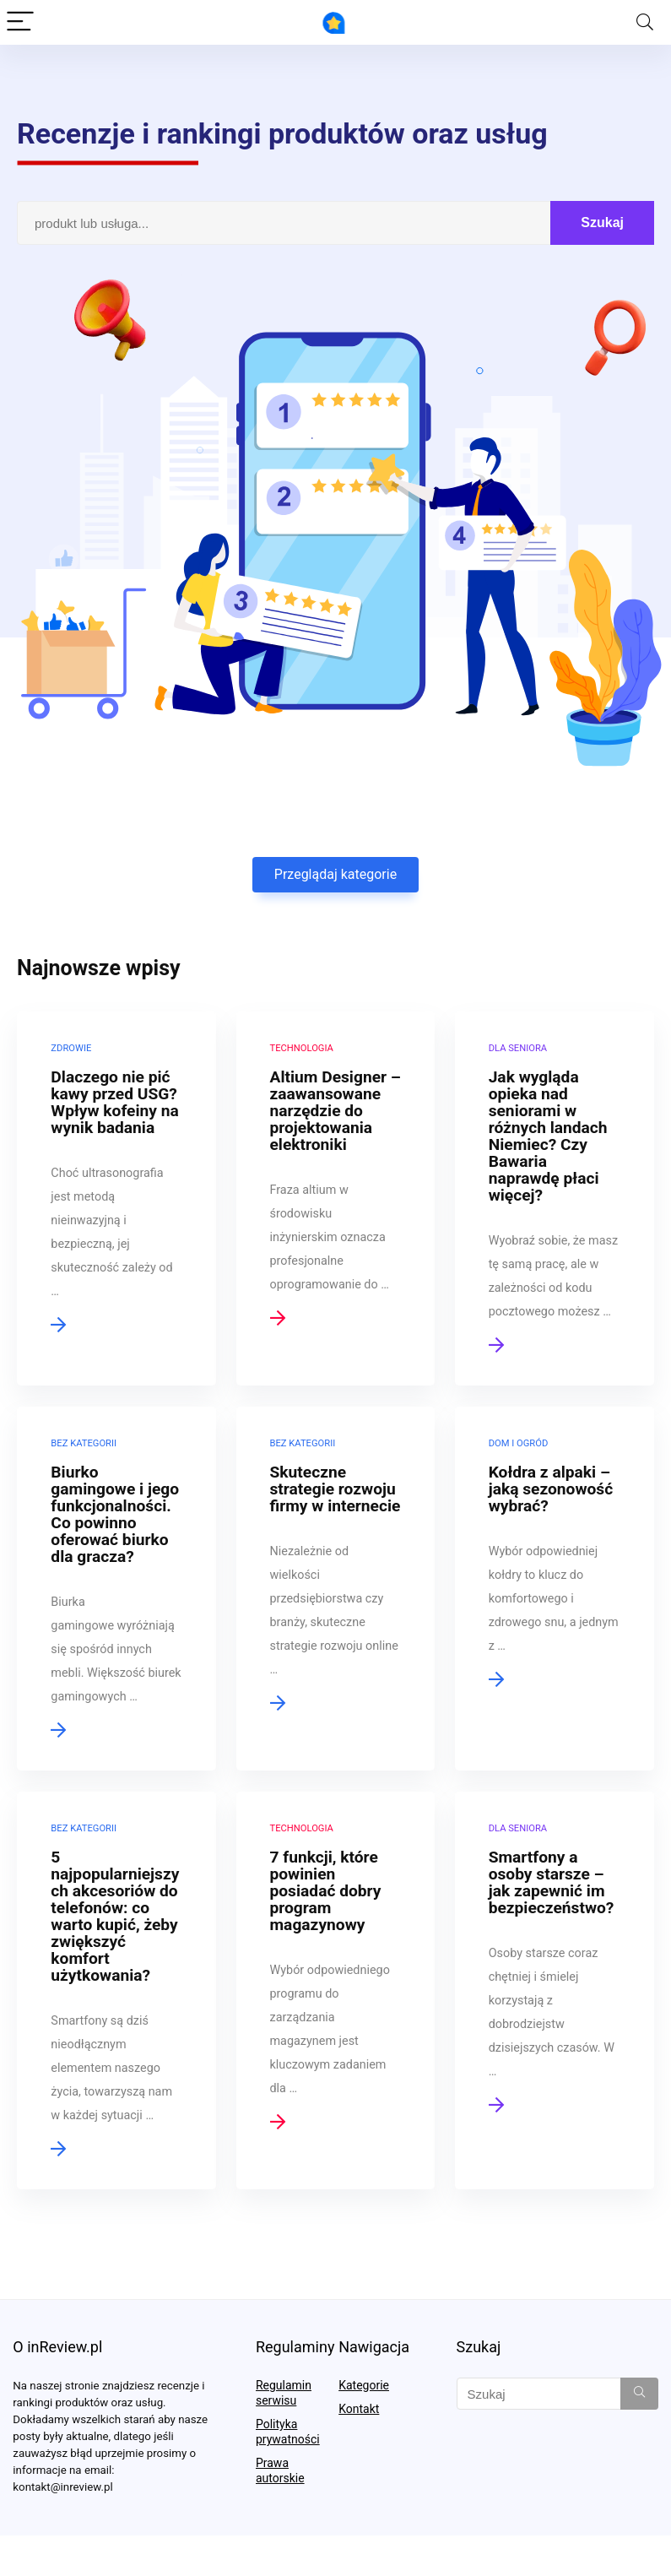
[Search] (645, 22)
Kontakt (358, 2409)
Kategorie (363, 2385)
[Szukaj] (639, 2394)
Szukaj (602, 222)
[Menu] (20, 22)
